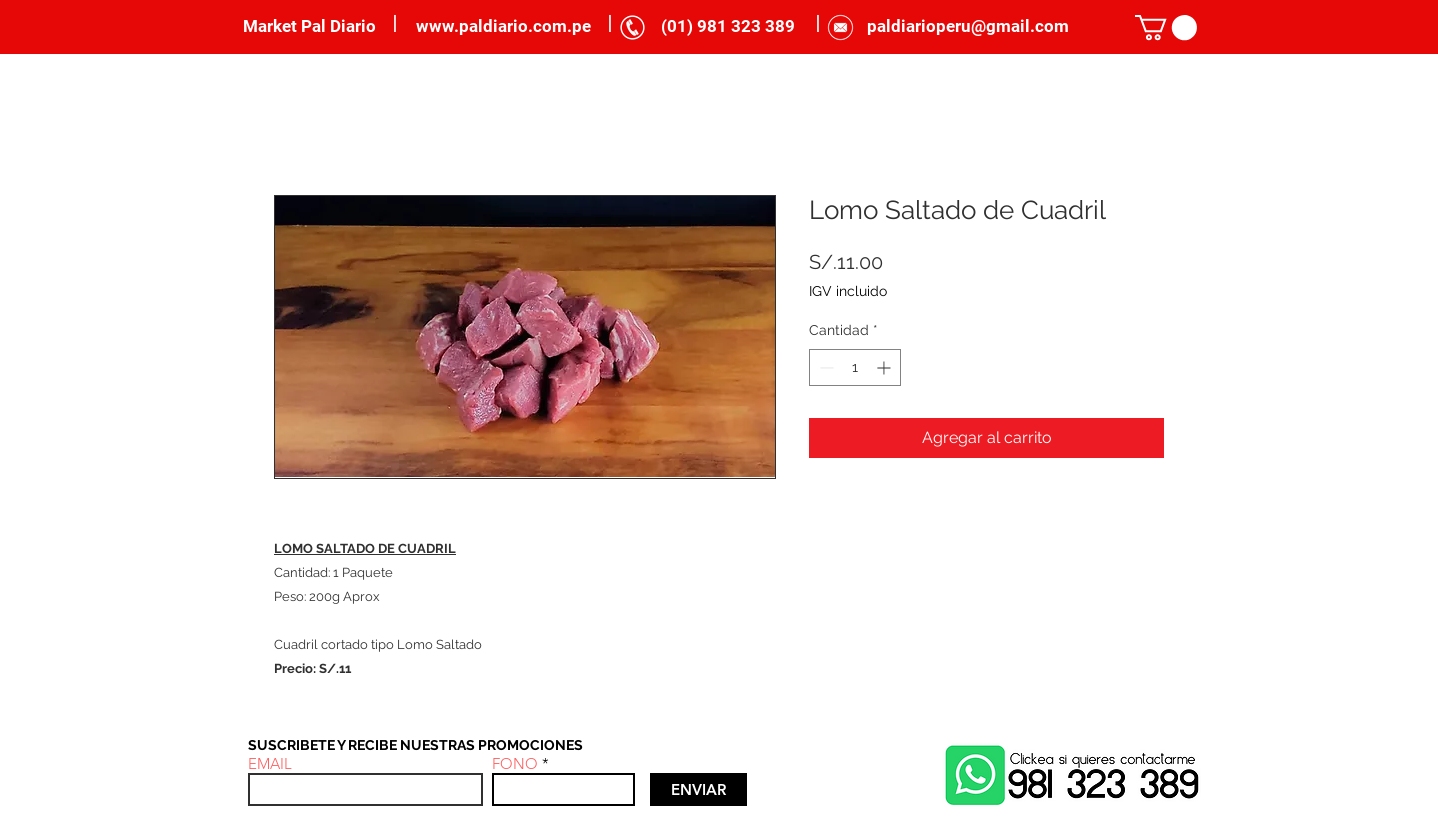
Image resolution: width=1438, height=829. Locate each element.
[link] (1166, 27)
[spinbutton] (855, 367)
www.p (442, 26)
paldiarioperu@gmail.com (968, 26)
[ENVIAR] (698, 789)
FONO (515, 763)
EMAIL (270, 763)
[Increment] (885, 367)
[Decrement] (824, 367)
